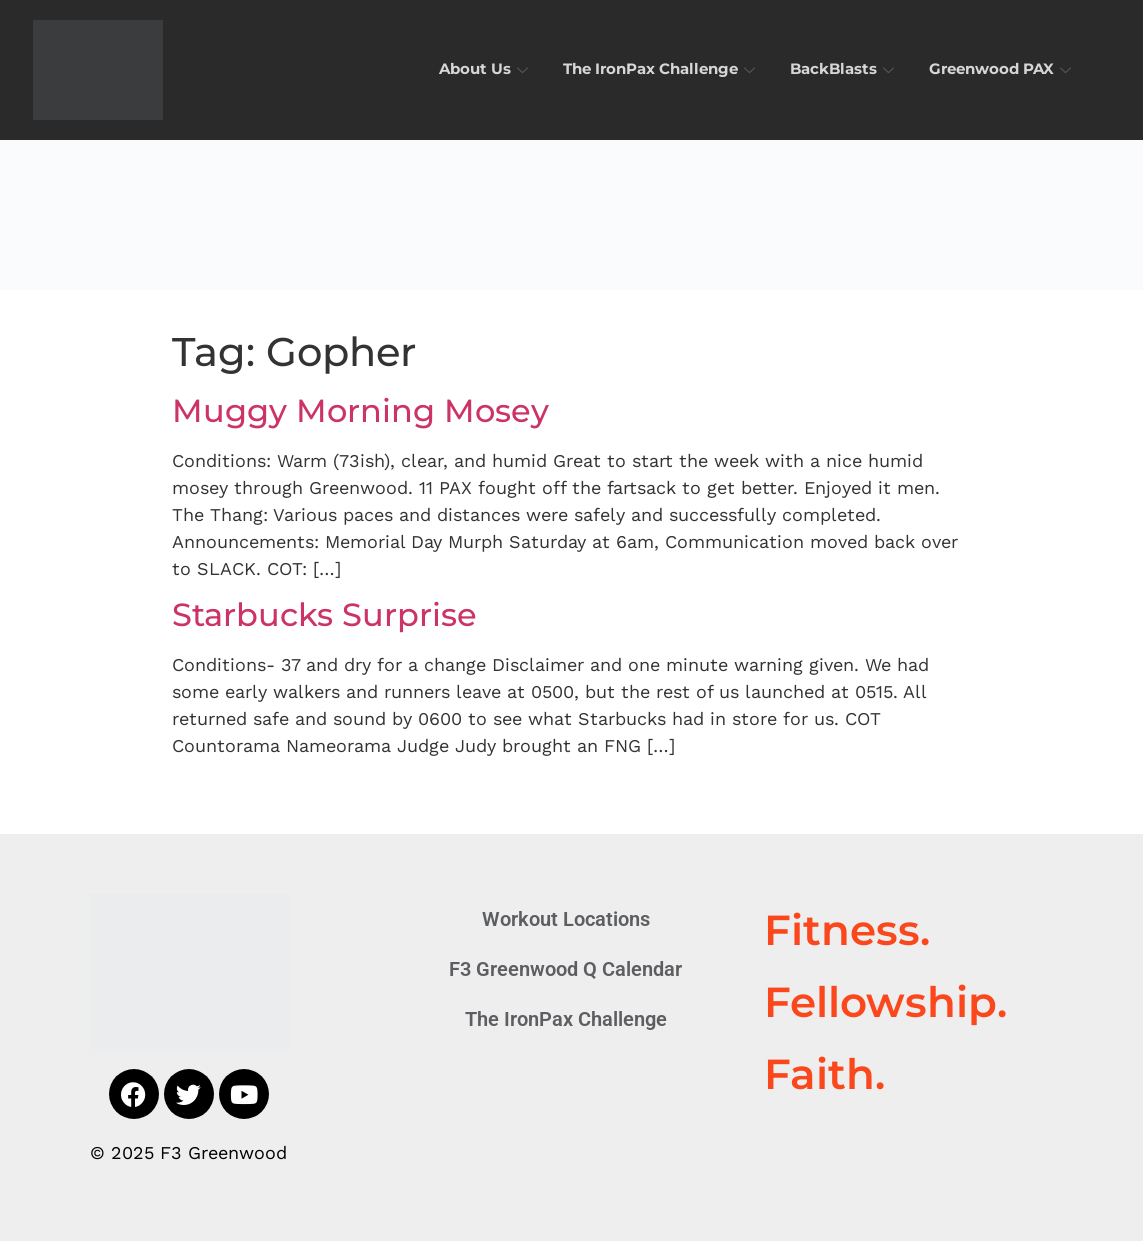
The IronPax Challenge (661, 69)
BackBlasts (844, 69)
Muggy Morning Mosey (360, 410)
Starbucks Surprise (324, 614)
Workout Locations (566, 919)
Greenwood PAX (1002, 69)
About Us (486, 69)
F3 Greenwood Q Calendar (565, 969)
